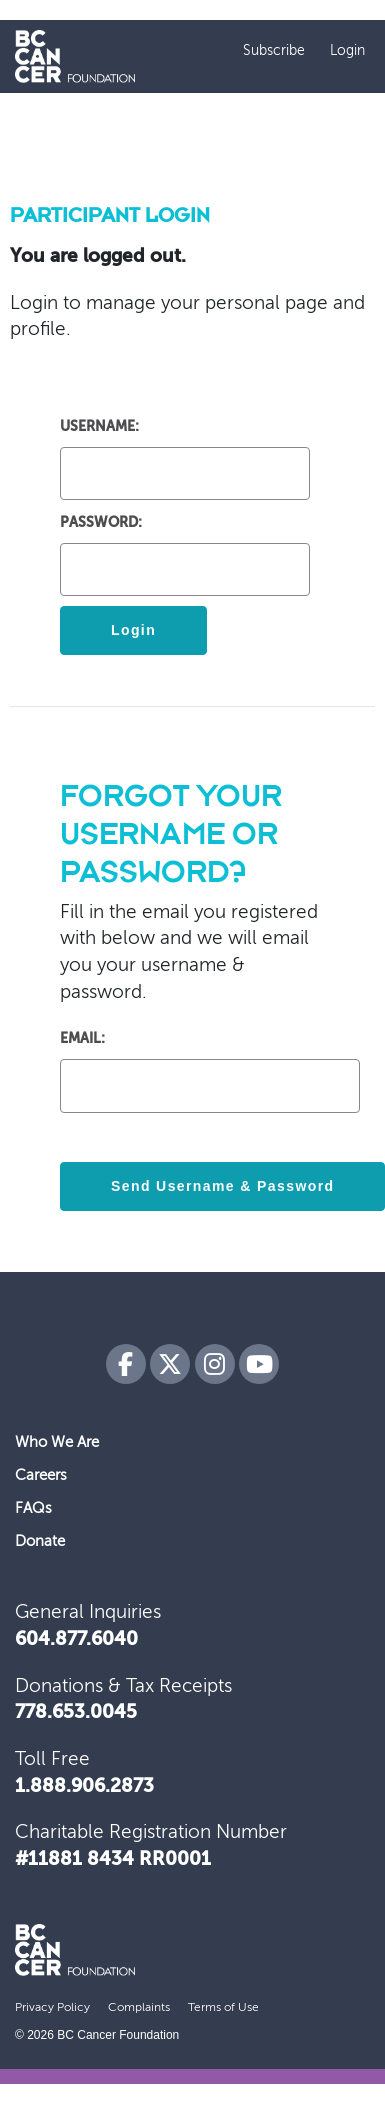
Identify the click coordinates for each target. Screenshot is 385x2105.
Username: (99, 427)
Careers (41, 1475)
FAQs (33, 1508)
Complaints (139, 2008)
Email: (82, 1039)
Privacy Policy (52, 2008)
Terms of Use (223, 2008)
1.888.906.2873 (84, 1787)
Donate (40, 1541)
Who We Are (57, 1442)
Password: (101, 523)
